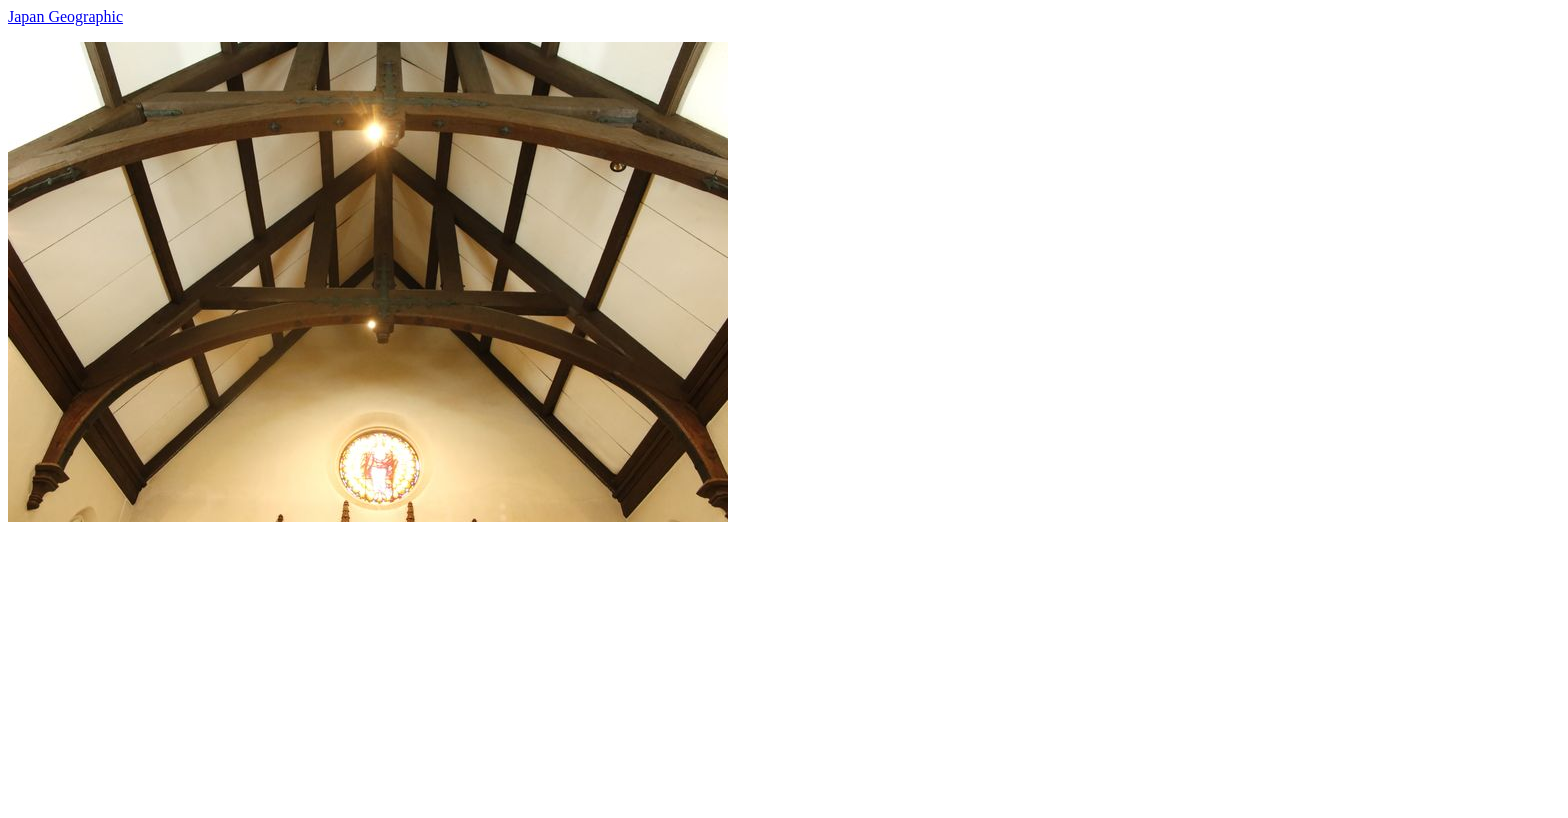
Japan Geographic (65, 16)
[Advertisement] (608, 662)
